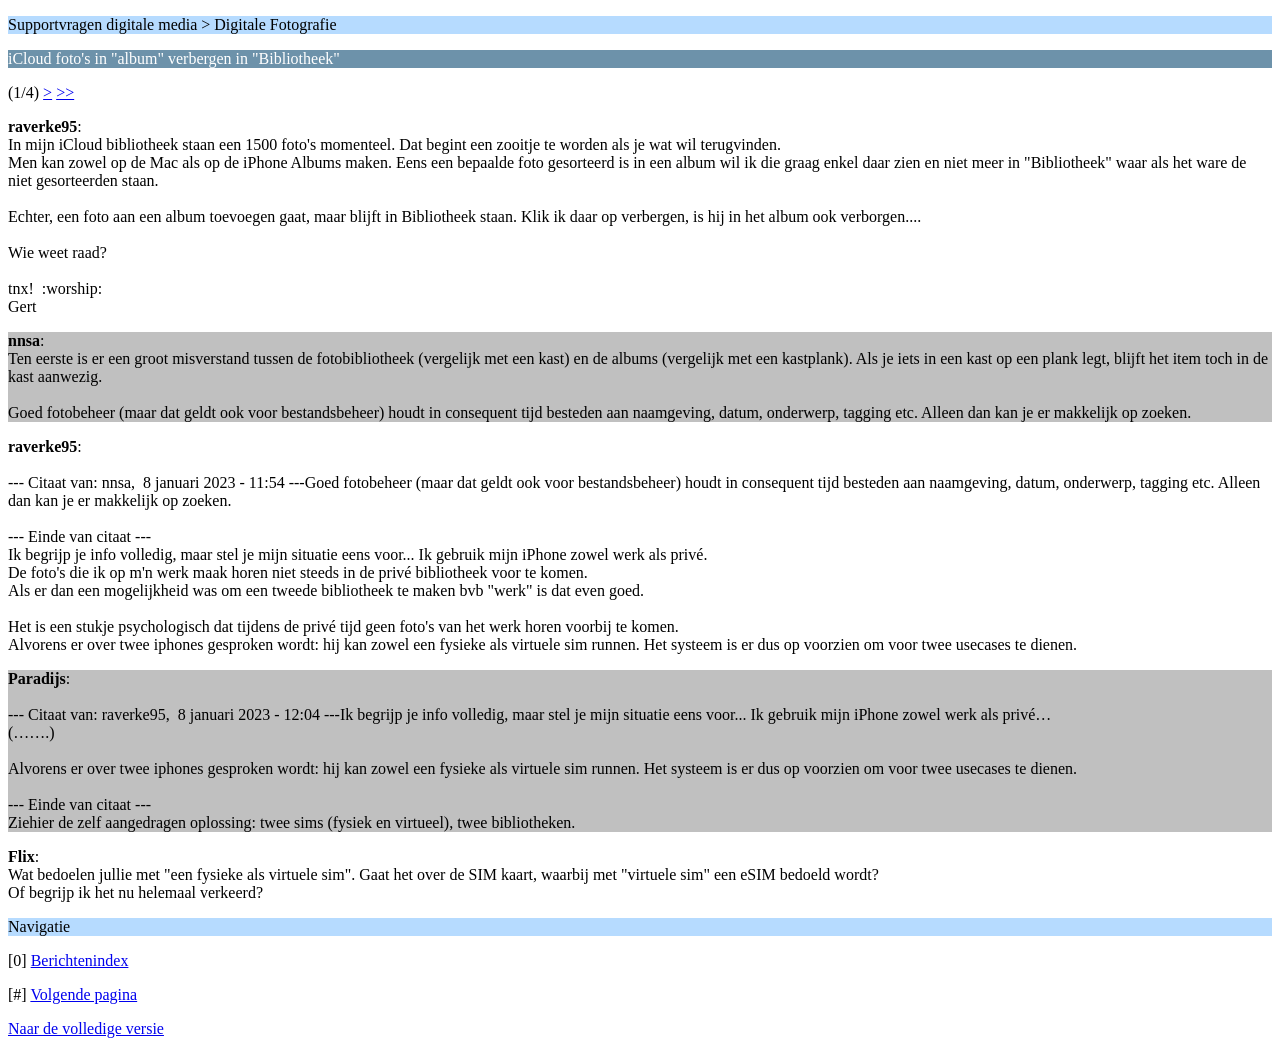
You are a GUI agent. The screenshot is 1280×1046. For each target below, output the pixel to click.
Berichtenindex (80, 960)
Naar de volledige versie (86, 1028)
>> (65, 92)
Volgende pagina (83, 994)
